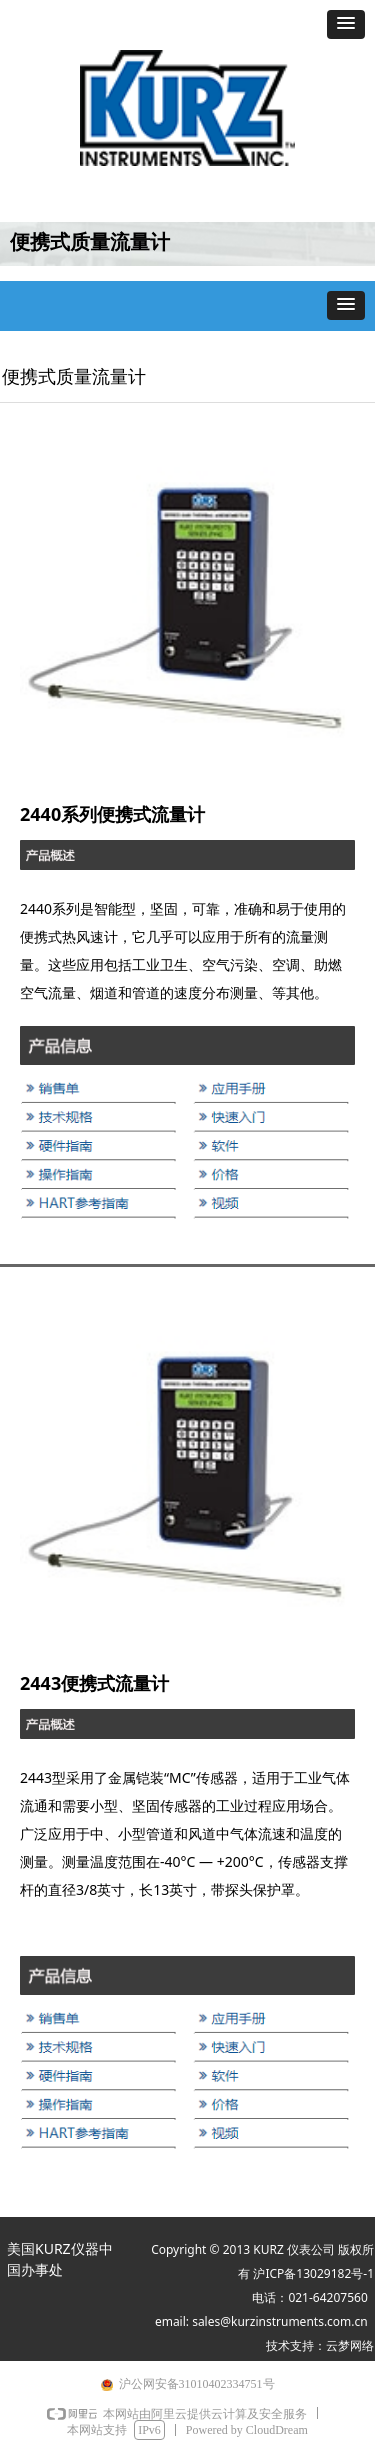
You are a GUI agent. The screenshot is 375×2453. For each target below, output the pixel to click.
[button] (346, 24)
